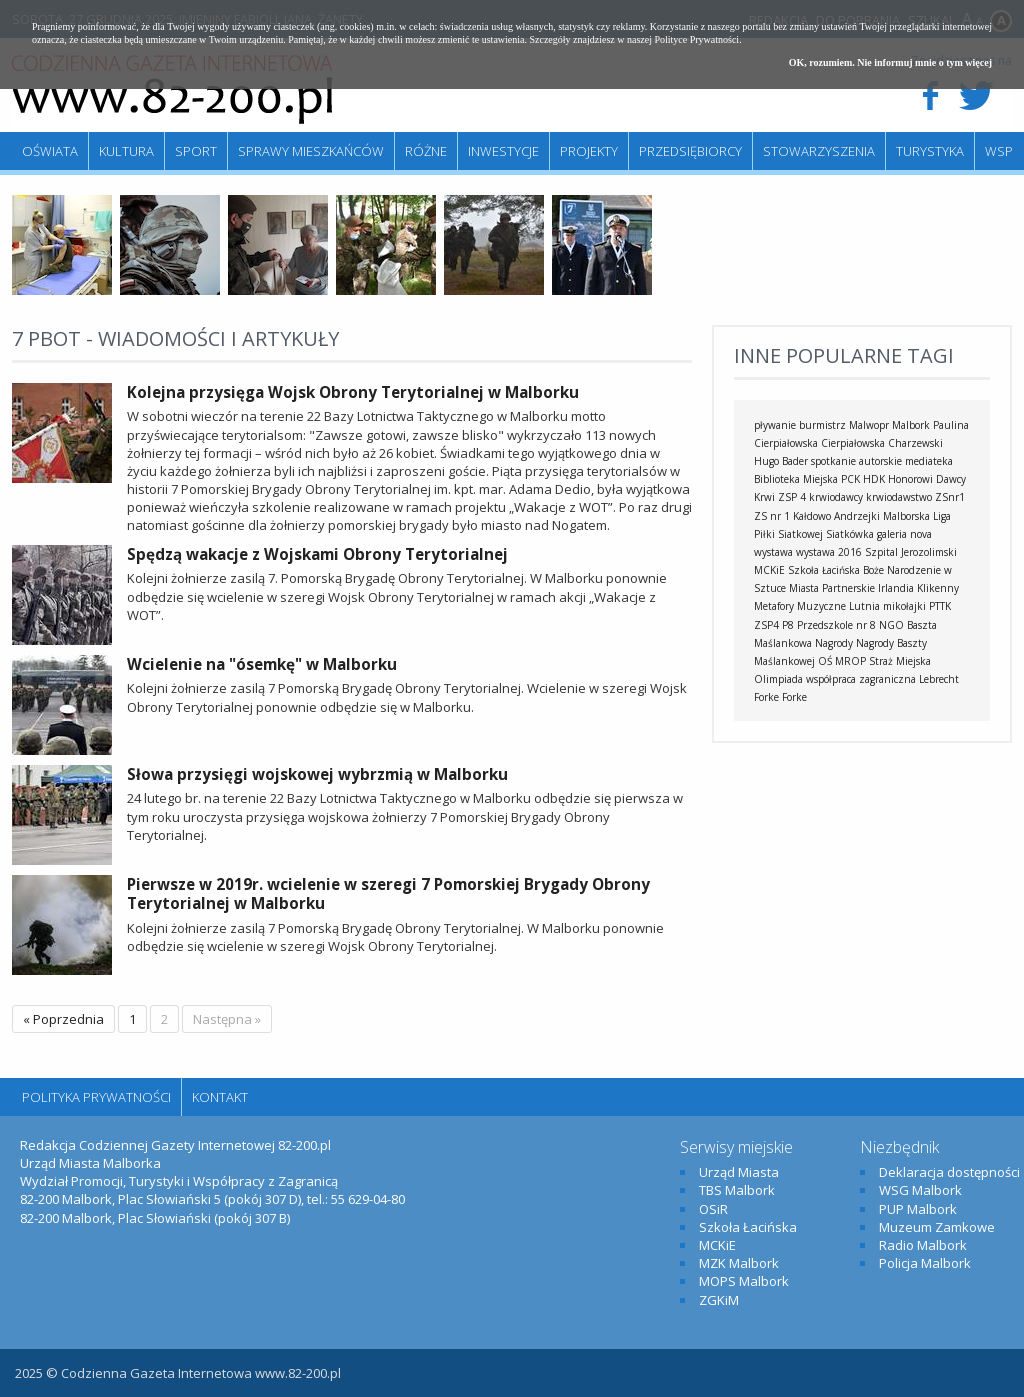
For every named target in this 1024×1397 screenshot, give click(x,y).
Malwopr (869, 425)
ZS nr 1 (772, 516)
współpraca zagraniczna (861, 679)
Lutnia (864, 606)
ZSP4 (766, 625)
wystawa (773, 552)
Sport (196, 151)
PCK (850, 479)
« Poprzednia (63, 1019)
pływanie (775, 425)
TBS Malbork (737, 1190)
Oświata (50, 151)
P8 (788, 625)
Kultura (126, 151)
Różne (426, 151)
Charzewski (915, 443)
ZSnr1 (950, 497)
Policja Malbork (925, 1263)
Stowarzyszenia (819, 151)
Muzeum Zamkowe (937, 1227)
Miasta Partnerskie (832, 588)
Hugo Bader (781, 461)
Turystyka (930, 151)
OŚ (825, 661)
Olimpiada (778, 679)
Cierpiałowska (853, 443)
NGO (891, 625)
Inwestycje (503, 151)
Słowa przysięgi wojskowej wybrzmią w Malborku (317, 774)
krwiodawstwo (899, 497)
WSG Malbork (920, 1190)
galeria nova (904, 534)
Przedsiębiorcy (690, 151)
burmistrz (822, 425)
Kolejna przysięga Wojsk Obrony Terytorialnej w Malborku (353, 392)
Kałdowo (812, 516)
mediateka (929, 461)
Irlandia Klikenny (918, 588)
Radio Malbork (923, 1245)
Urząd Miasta (739, 1172)
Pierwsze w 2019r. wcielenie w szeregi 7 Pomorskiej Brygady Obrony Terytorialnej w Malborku (388, 894)
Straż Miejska (900, 661)
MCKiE (769, 570)
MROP (850, 661)
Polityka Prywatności (96, 1097)
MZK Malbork (739, 1263)
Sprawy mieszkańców (311, 151)
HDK (874, 479)
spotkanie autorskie (856, 461)
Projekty (589, 151)
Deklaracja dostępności (949, 1172)
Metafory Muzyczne (800, 606)
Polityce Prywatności (696, 39)
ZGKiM (719, 1300)
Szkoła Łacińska (824, 570)
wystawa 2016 (829, 552)
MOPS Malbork (744, 1281)
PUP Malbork (918, 1209)
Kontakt (220, 1097)
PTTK (940, 606)
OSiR (713, 1209)
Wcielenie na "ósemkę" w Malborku (262, 664)
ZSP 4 (792, 497)
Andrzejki (857, 516)
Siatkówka (850, 534)
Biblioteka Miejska (796, 479)
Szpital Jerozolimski (911, 552)
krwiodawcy (836, 497)
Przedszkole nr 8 (836, 625)
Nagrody (834, 643)
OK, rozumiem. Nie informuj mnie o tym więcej (890, 62)
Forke (794, 697)
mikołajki (904, 606)
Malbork (911, 425)
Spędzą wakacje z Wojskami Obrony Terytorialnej (317, 554)
